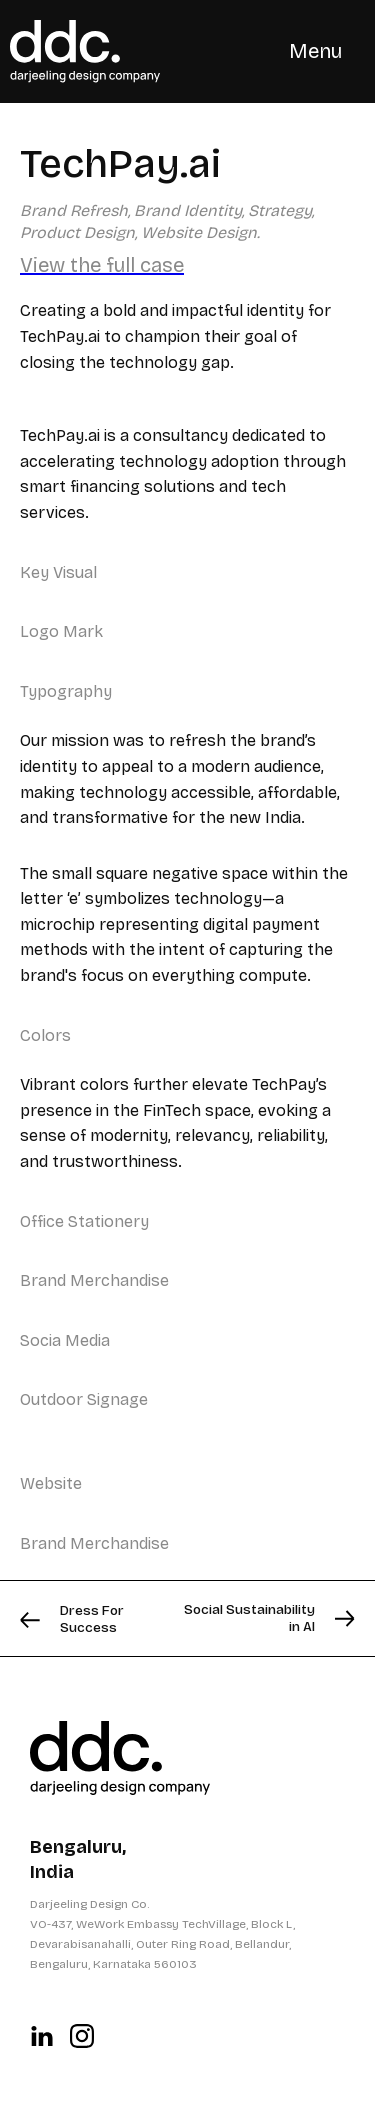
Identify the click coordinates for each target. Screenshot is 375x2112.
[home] (85, 51)
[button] (315, 51)
